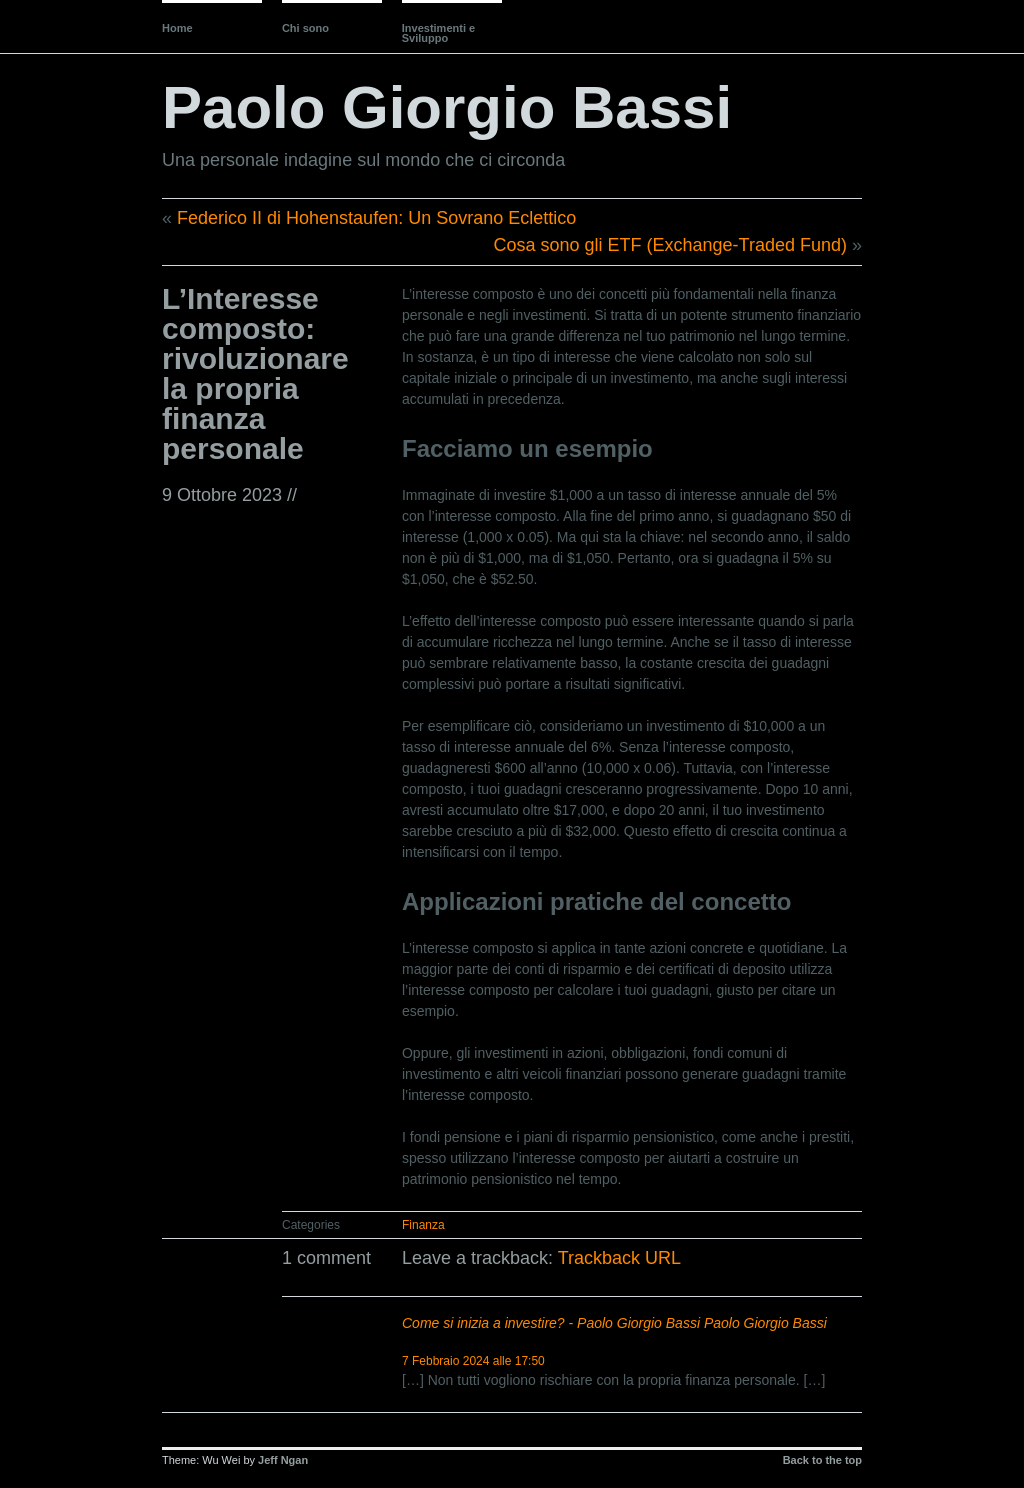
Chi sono (305, 28)
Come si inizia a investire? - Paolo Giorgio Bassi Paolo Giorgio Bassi (614, 1323)
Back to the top (822, 1460)
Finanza (423, 1225)
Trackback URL (619, 1258)
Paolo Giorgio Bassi (447, 107)
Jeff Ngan (283, 1460)
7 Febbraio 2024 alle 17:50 (473, 1361)
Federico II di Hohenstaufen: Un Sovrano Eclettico (376, 218)
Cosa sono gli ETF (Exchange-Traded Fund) (670, 245)
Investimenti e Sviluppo (438, 33)
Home (177, 28)
